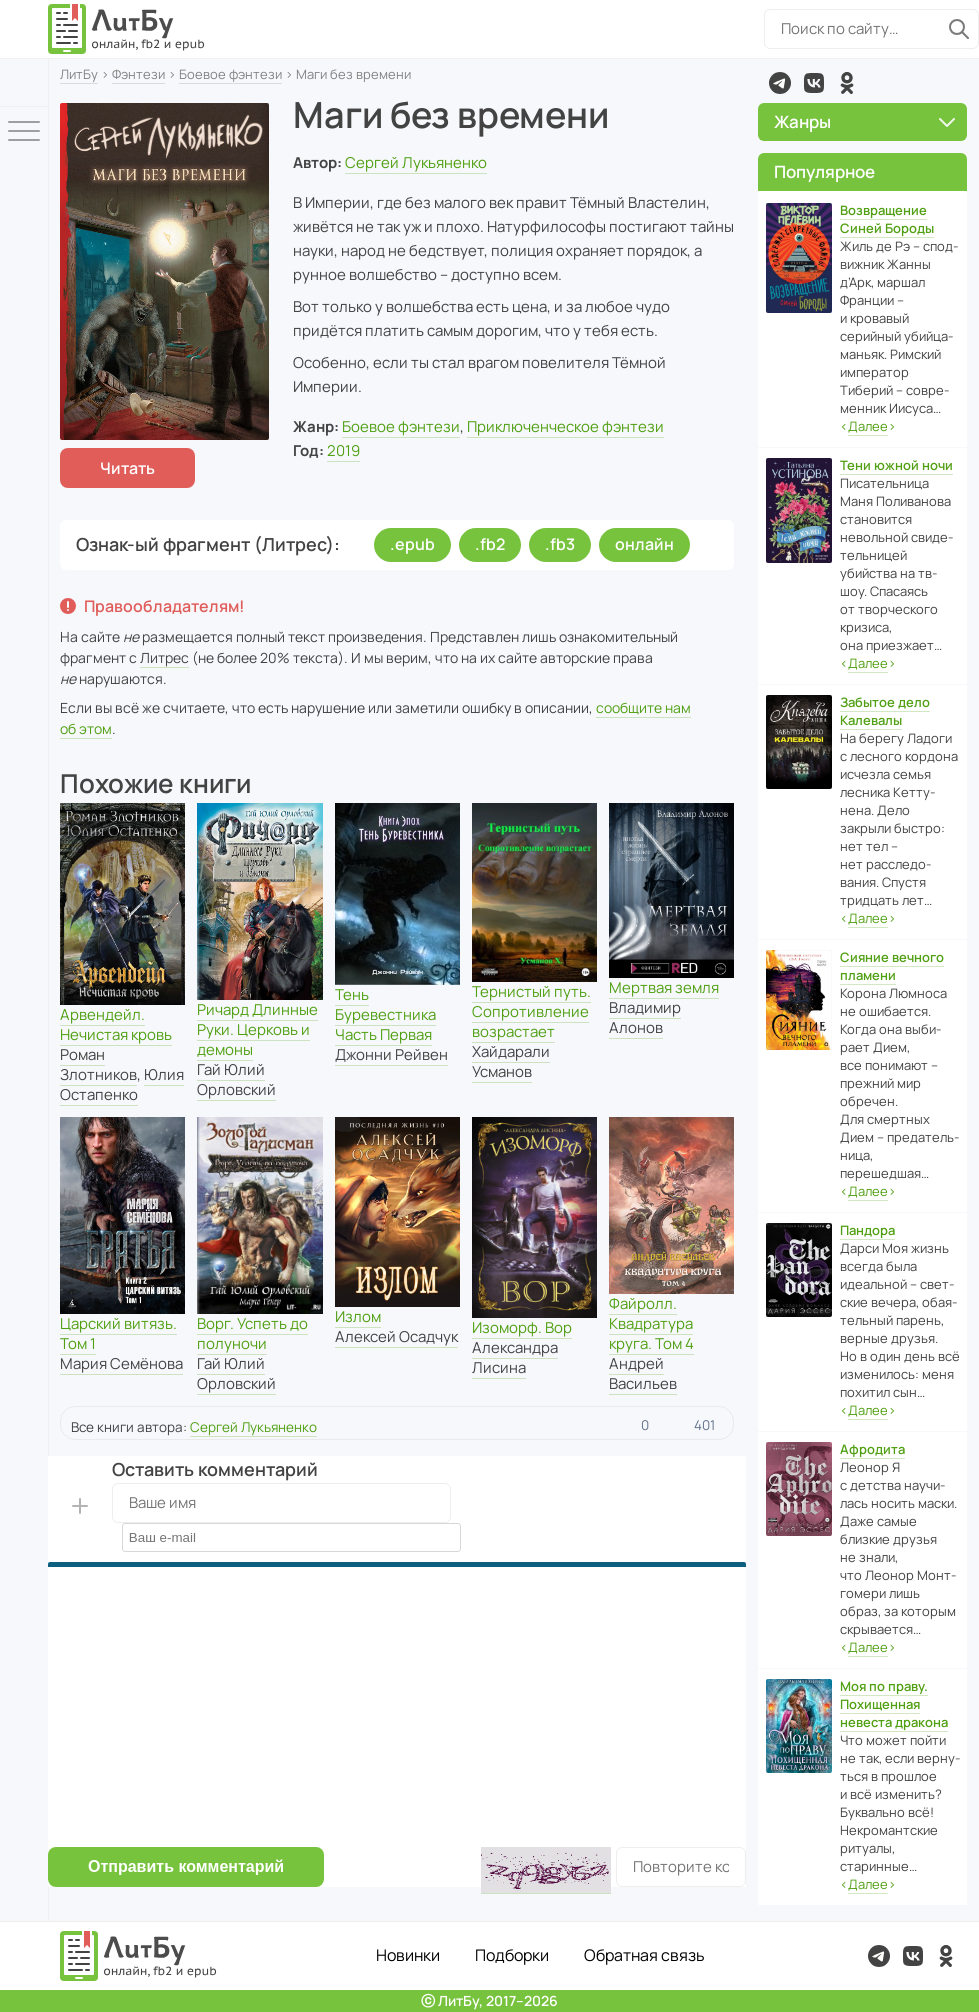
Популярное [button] (824, 171)
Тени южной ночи (896, 465)
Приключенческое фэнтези (565, 426)
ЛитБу (79, 74)
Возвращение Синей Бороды (887, 219)
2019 (343, 450)
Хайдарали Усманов (511, 1061)
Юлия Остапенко (122, 1084)
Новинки (408, 1955)
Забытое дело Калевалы (885, 711)
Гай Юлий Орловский (236, 1079)
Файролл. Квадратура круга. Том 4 (651, 1323)
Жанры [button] (864, 121)
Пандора (867, 1230)
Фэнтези (138, 74)
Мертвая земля (664, 987)
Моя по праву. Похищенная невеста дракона (894, 1704)
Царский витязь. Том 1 (118, 1333)
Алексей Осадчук (396, 1336)
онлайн (644, 544)
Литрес (164, 657)
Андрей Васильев (643, 1373)
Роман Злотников (98, 1064)
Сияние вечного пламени (892, 966)
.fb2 (490, 544)
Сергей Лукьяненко (416, 162)
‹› (868, 426)
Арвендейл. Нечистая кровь (116, 1024)
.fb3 (560, 544)
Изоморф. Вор (522, 1327)
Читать (127, 468)
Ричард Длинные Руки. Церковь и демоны (257, 1029)
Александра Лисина (515, 1357)
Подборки (512, 1955)
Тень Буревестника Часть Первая (385, 1014)
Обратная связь (644, 1955)
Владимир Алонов (645, 1017)
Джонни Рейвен (391, 1054)
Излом (358, 1316)
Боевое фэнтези (230, 74)
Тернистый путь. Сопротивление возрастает (531, 1011)
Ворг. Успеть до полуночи (252, 1333)
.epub (412, 544)
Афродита (872, 1449)
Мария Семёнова (121, 1363)
